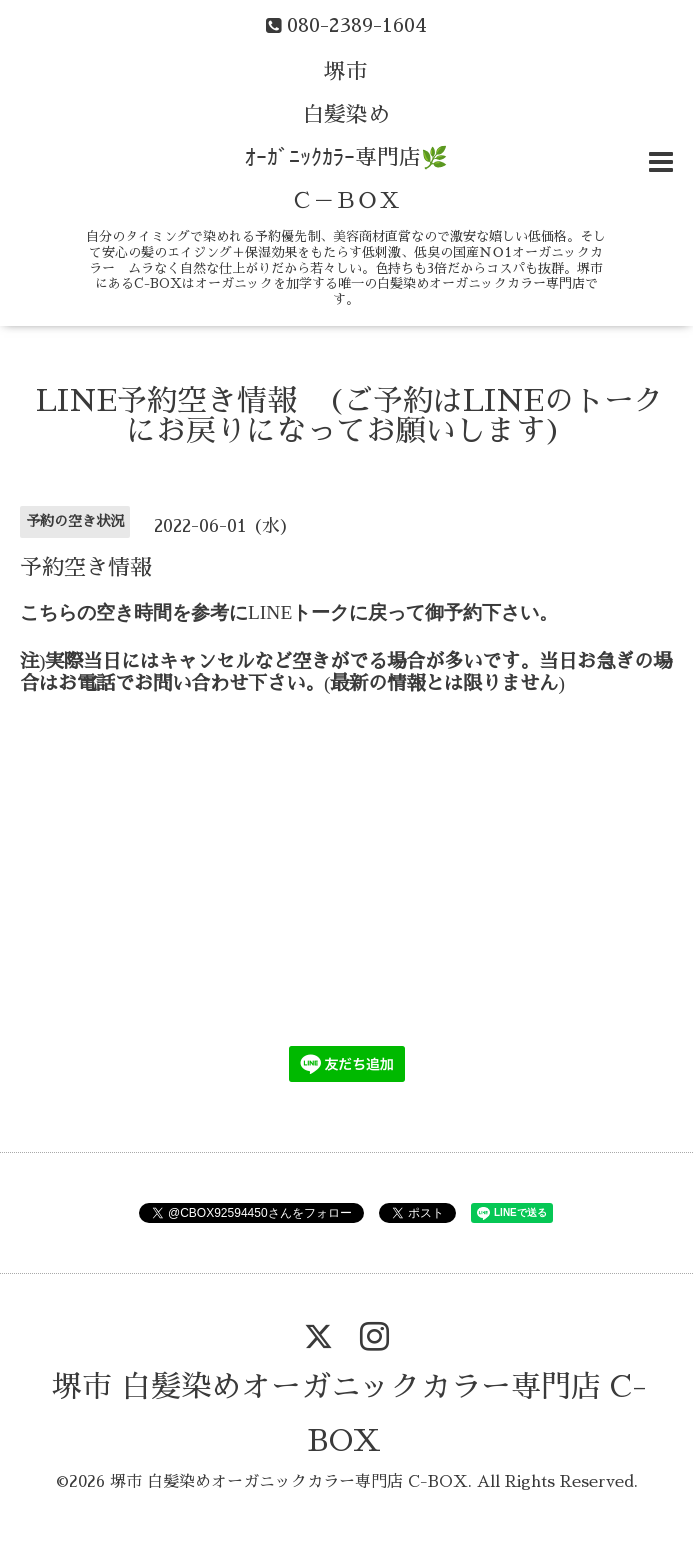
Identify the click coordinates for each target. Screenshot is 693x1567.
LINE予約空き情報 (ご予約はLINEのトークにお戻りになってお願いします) (350, 416)
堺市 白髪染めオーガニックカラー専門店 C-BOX (289, 1482)
